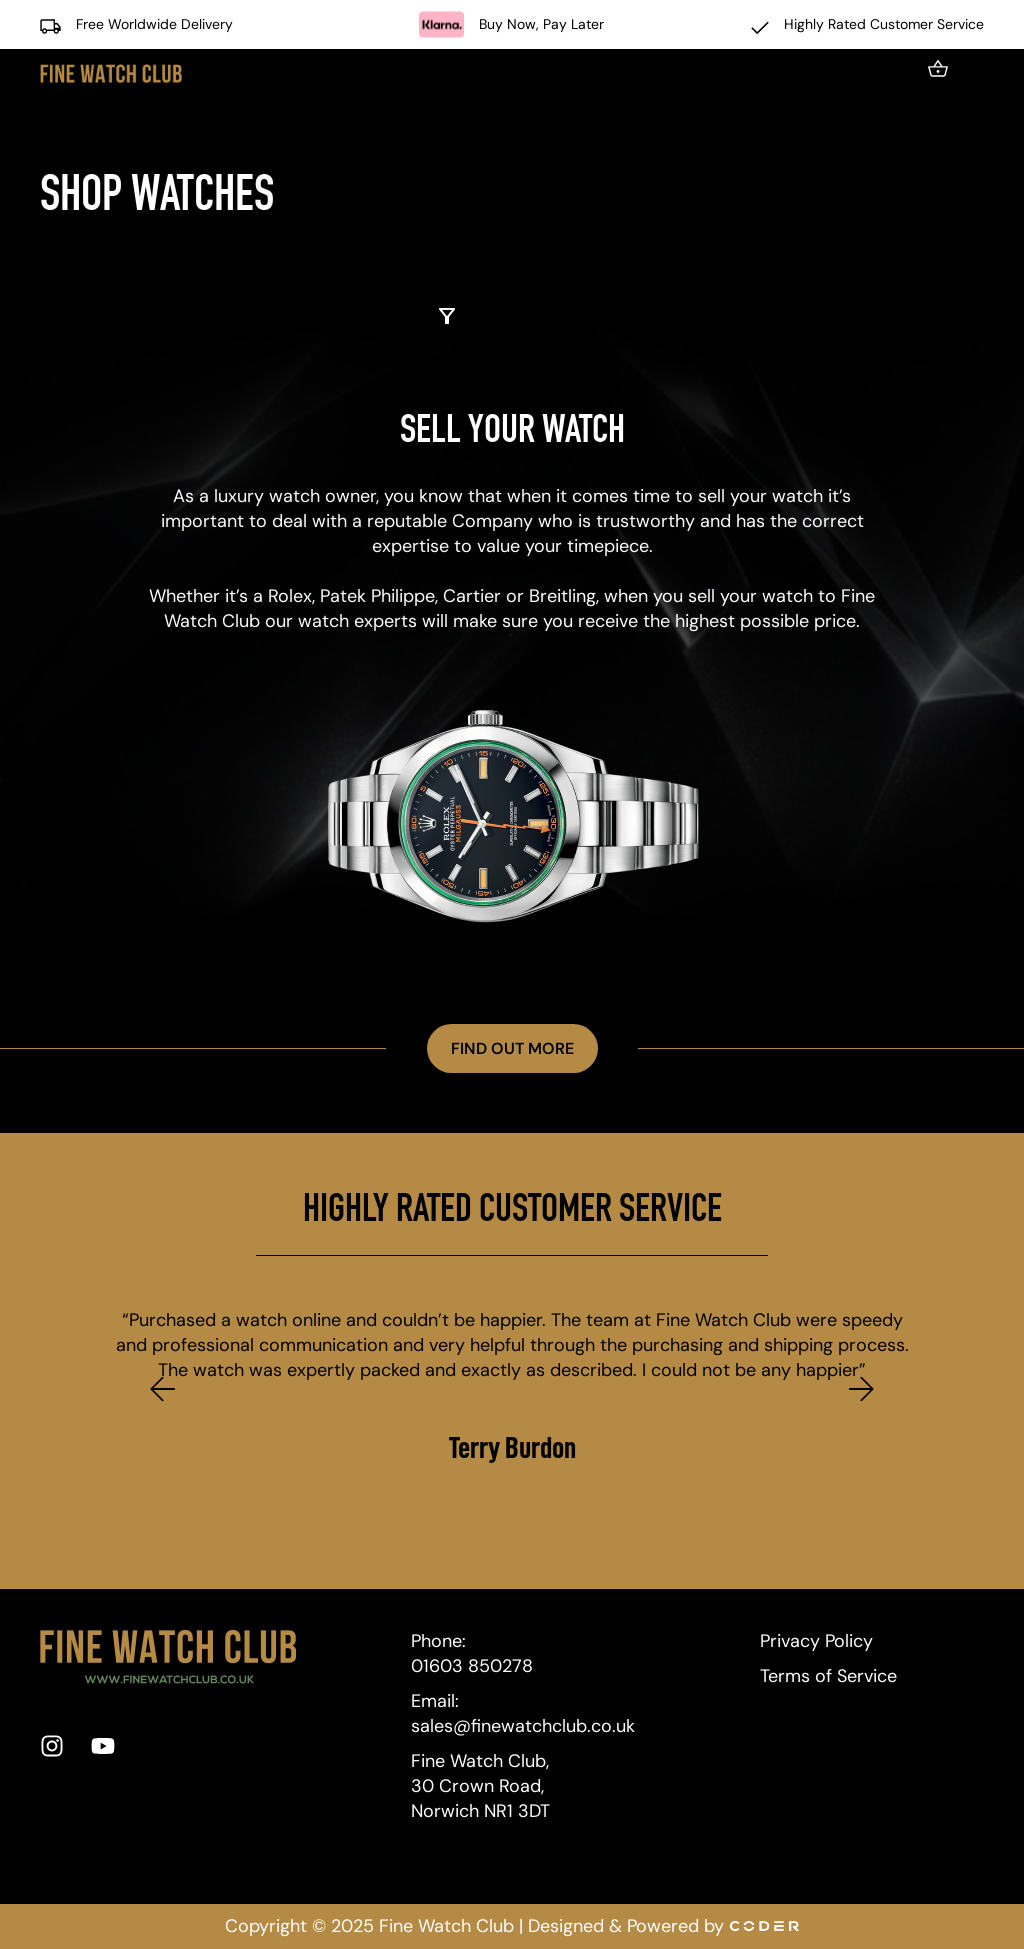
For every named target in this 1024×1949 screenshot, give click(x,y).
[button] (162, 1388)
